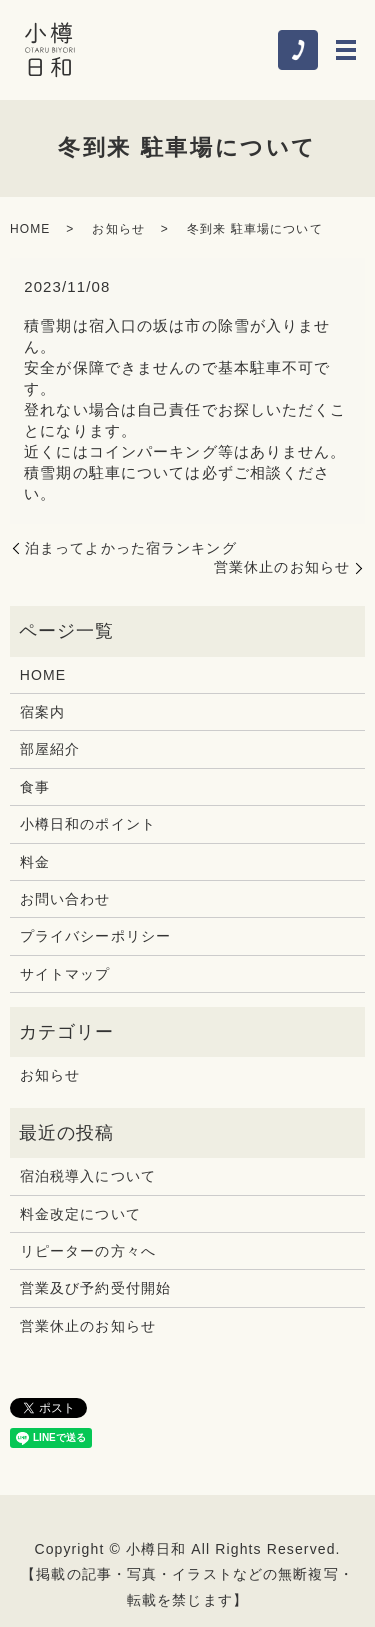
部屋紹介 (50, 749)
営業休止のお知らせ (282, 567)
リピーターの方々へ (88, 1251)
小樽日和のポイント (88, 824)
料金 (35, 862)
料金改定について (80, 1214)
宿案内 (42, 712)
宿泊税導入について (88, 1176)
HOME (30, 229)
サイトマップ (65, 974)
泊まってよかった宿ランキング (131, 548)
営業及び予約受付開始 (95, 1288)
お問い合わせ (65, 899)
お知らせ (118, 229)
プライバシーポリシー (95, 936)
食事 (35, 787)
